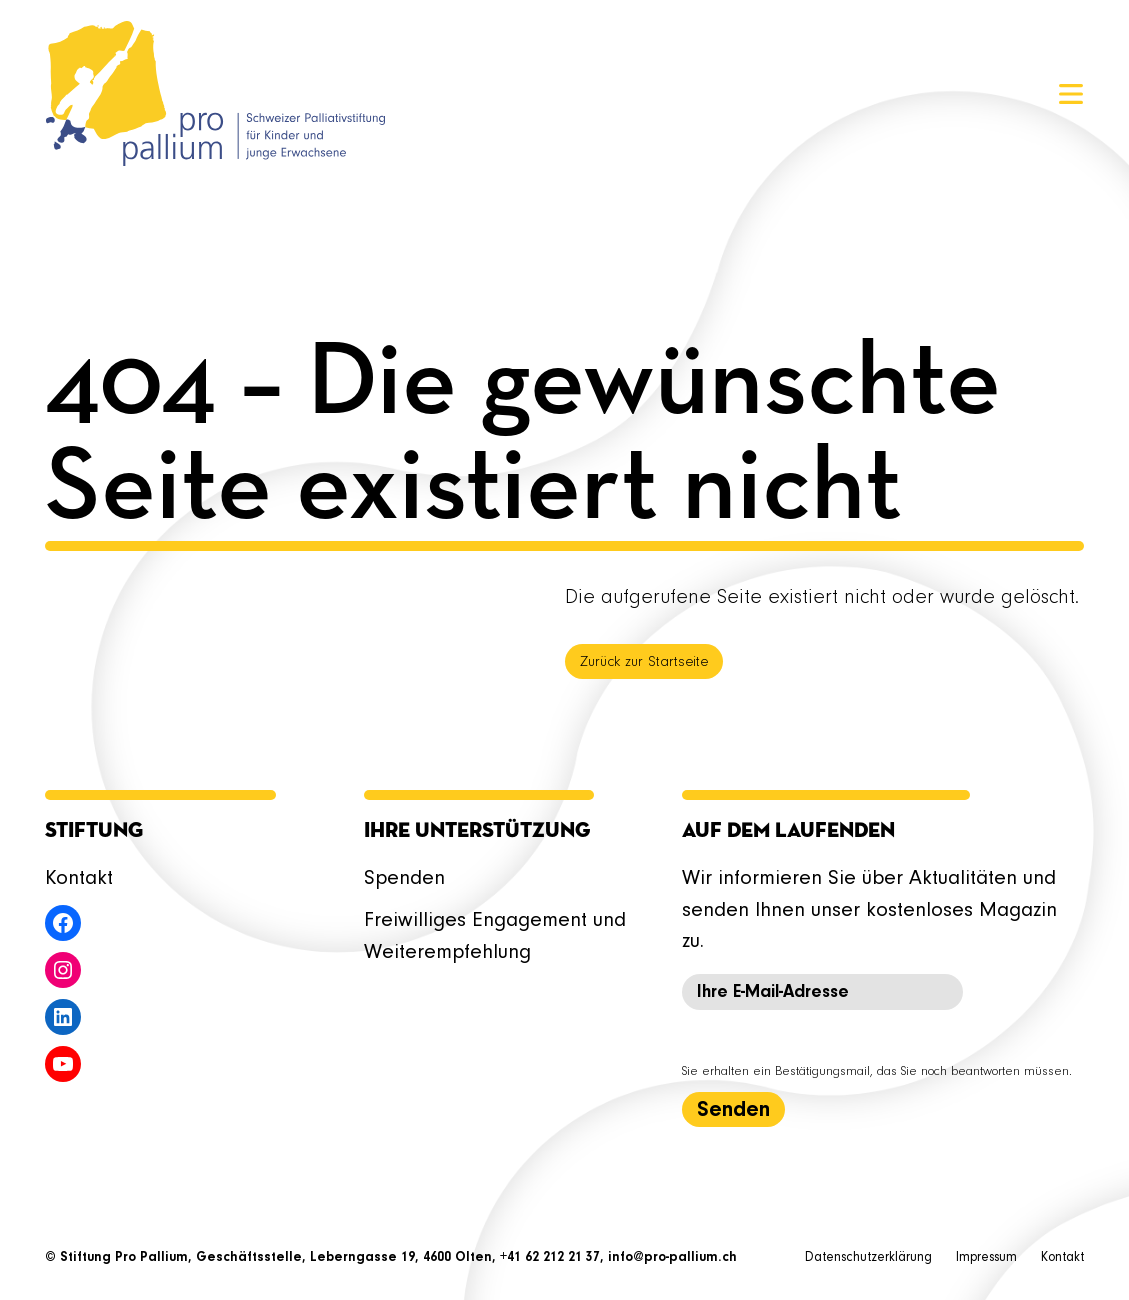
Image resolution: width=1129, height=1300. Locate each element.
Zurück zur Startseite (644, 662)
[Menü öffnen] (1071, 94)
